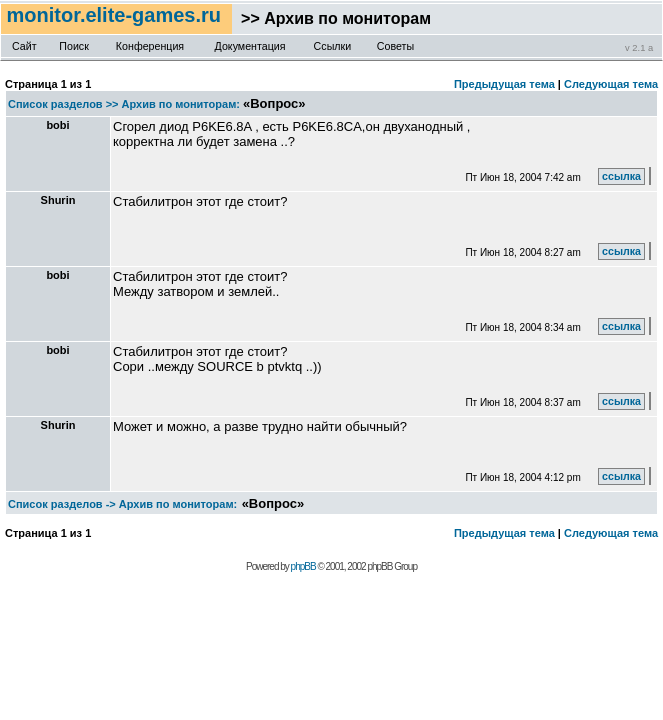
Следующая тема (611, 84)
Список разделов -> (62, 504)
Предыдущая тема (504, 84)
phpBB (303, 566)
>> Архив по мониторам (331, 18)
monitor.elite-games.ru (116, 15)
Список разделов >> (63, 104)
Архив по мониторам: (181, 104)
